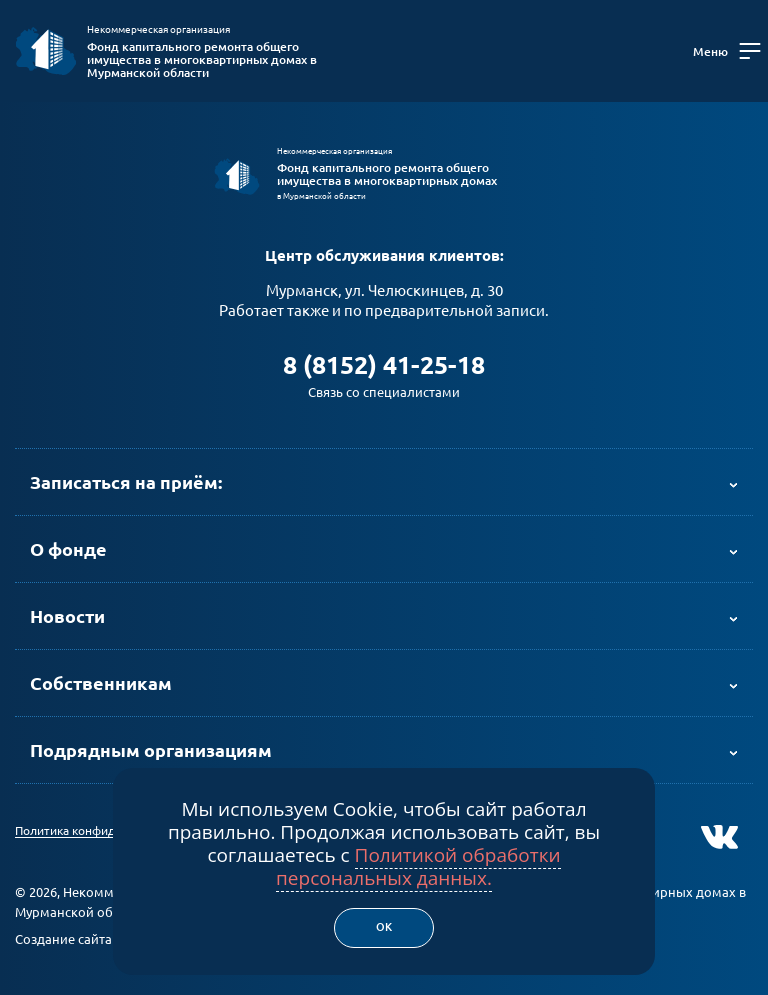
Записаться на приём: (126, 482)
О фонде (68, 549)
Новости (67, 616)
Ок (384, 927)
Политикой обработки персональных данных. (418, 866)
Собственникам (101, 683)
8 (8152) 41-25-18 (384, 365)
